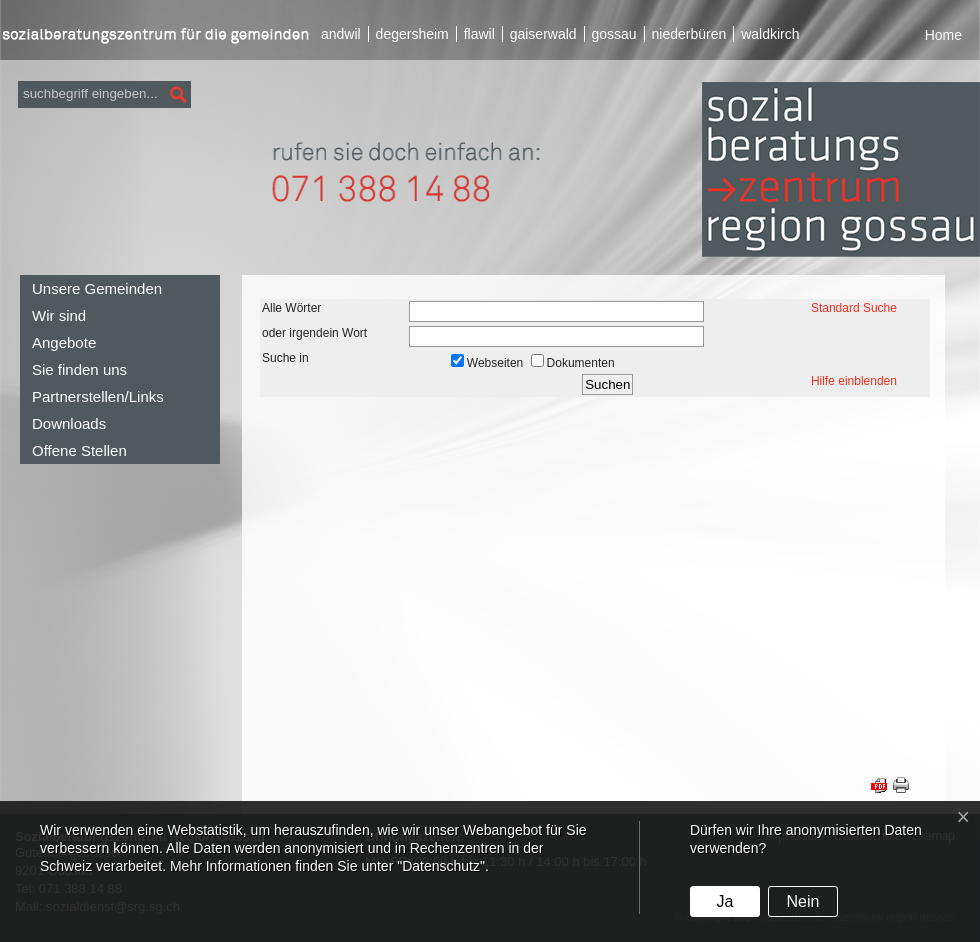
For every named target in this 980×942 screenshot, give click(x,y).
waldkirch (770, 34)
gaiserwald (543, 34)
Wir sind (59, 315)
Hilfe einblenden (854, 381)
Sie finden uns (79, 369)
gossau (613, 34)
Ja (724, 901)
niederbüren (689, 34)
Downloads (69, 423)
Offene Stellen (79, 450)
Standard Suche (854, 308)
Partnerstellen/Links (98, 396)
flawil (479, 34)
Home (943, 35)
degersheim (412, 34)
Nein (802, 901)
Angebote (64, 342)
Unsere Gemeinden (97, 288)
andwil (341, 34)
